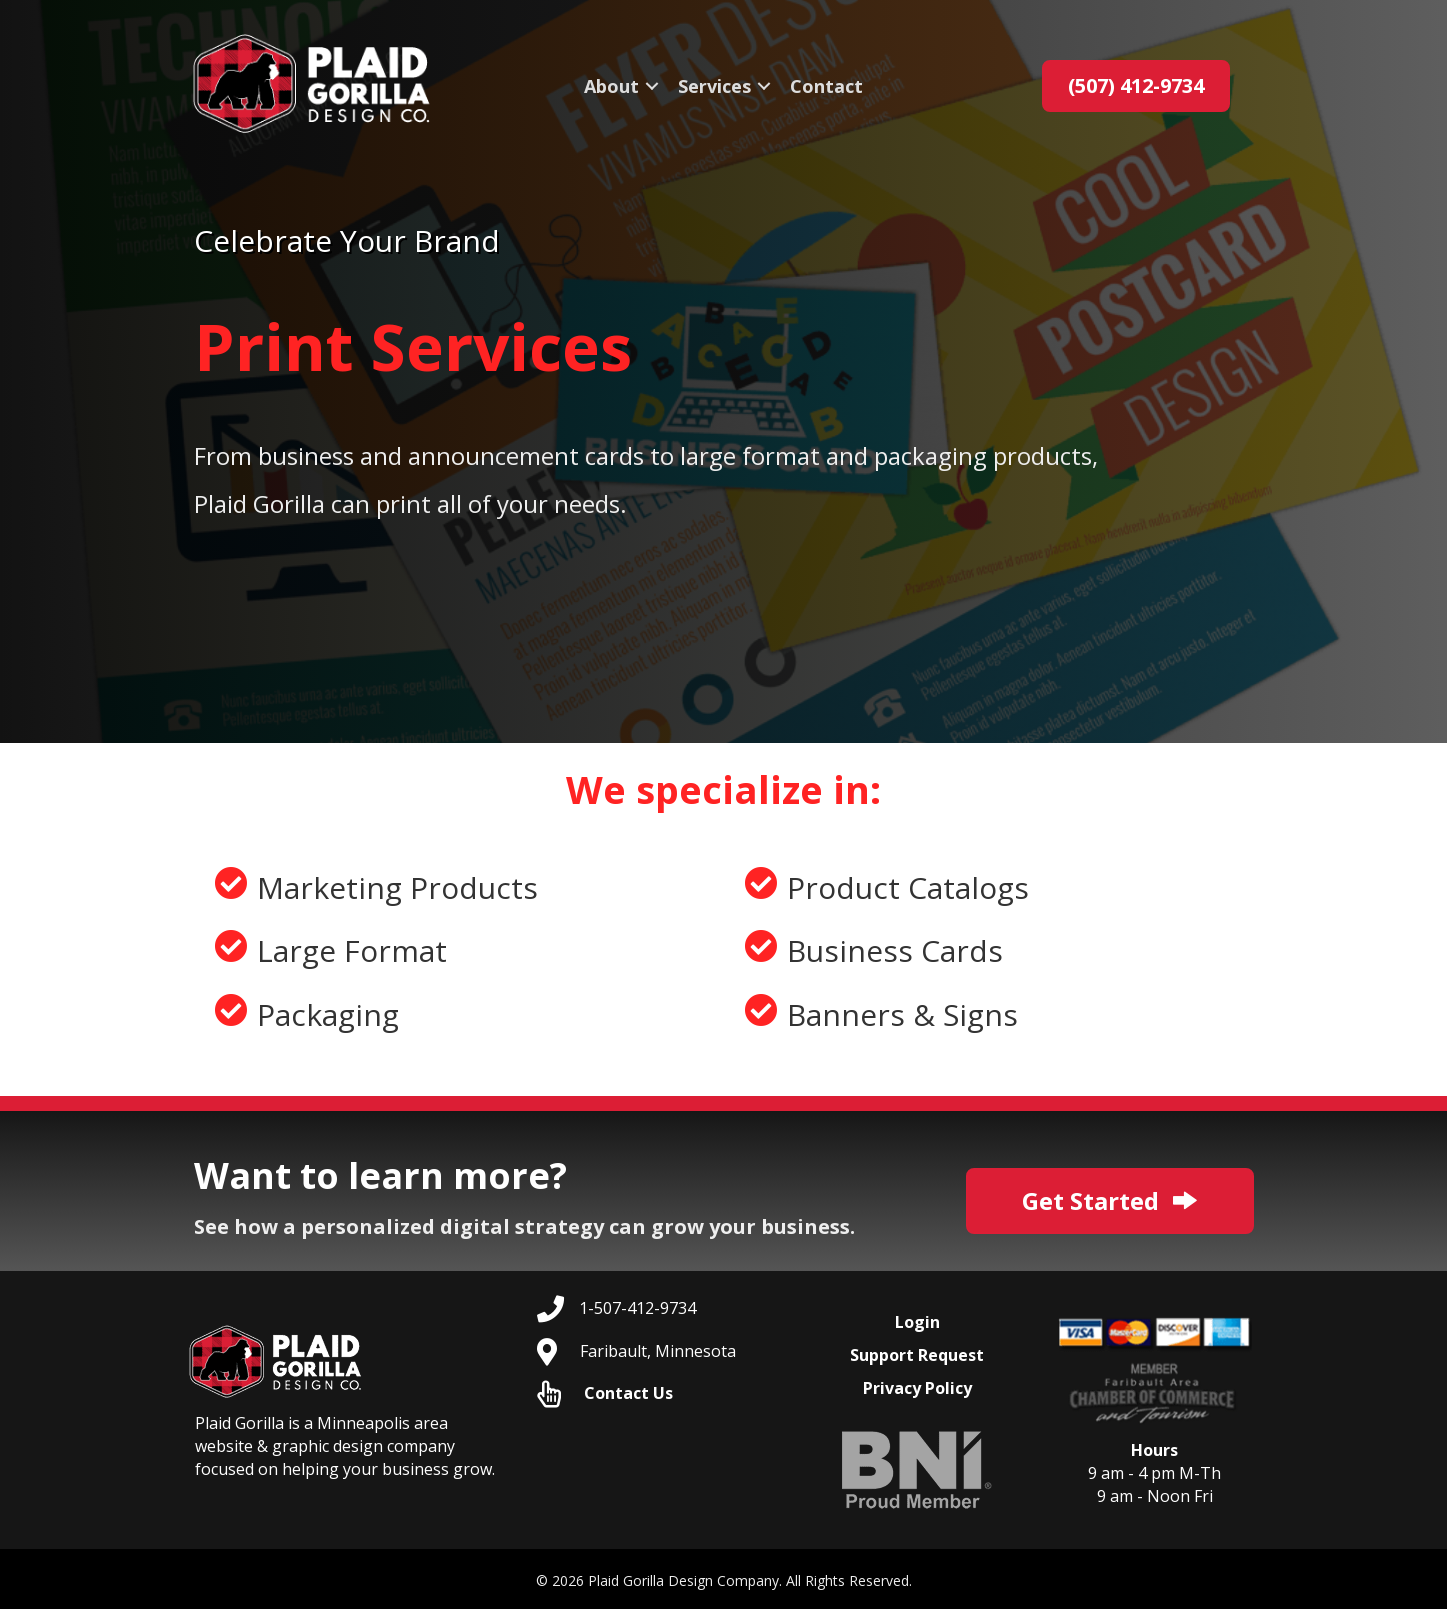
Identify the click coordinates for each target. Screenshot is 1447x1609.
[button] (652, 86)
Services (714, 86)
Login (917, 1322)
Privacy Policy (917, 1388)
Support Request (917, 1355)
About (611, 86)
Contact (826, 86)
